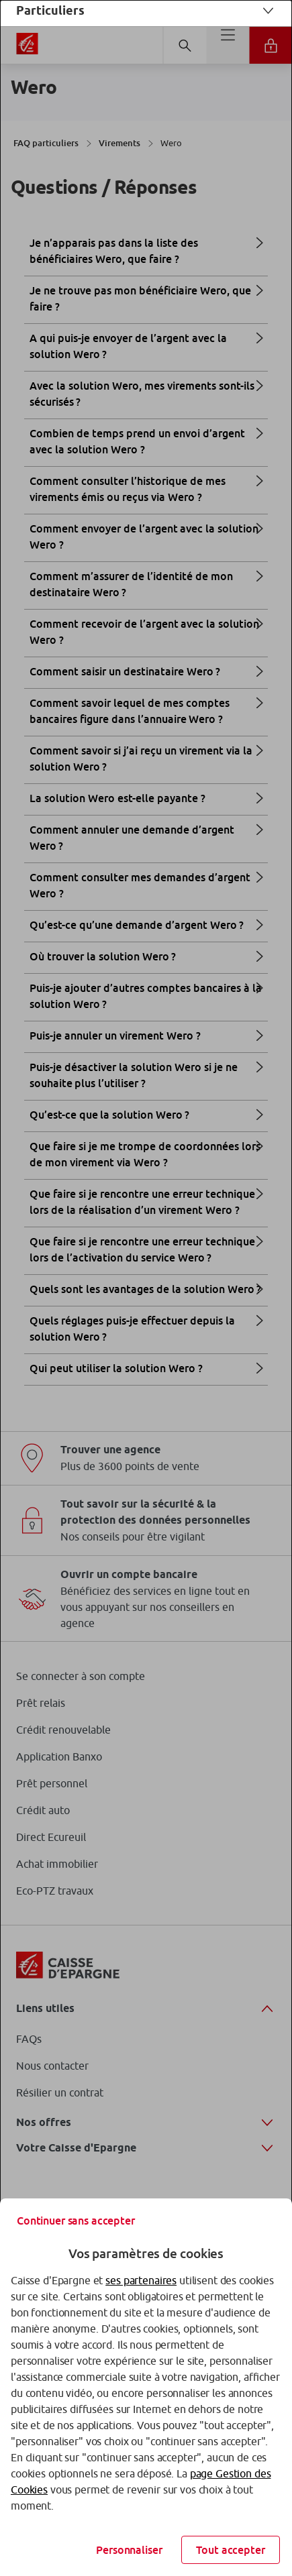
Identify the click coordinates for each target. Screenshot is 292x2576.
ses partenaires (141, 2280)
